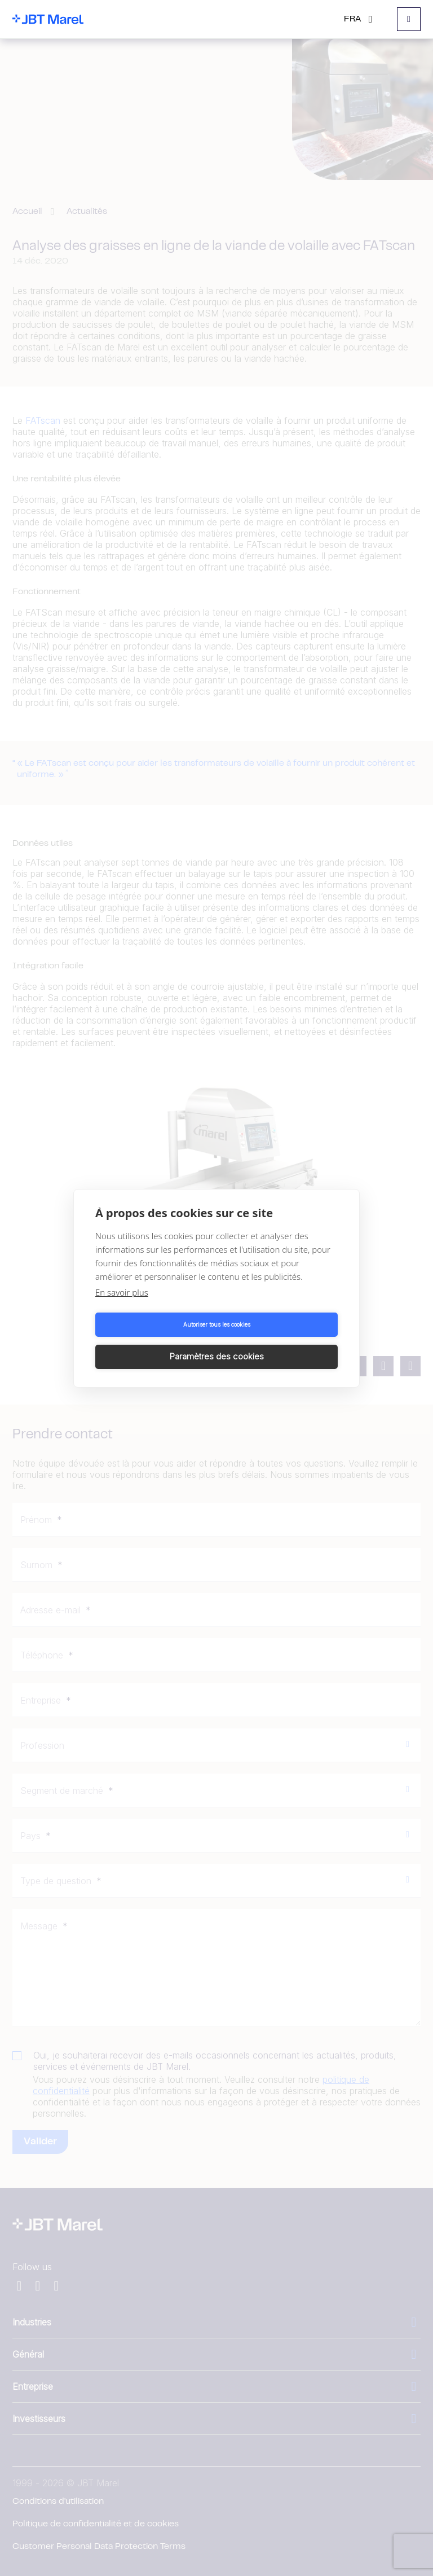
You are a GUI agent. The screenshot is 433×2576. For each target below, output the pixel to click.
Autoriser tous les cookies (154, 1340)
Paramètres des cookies (279, 1340)
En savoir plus (121, 1308)
